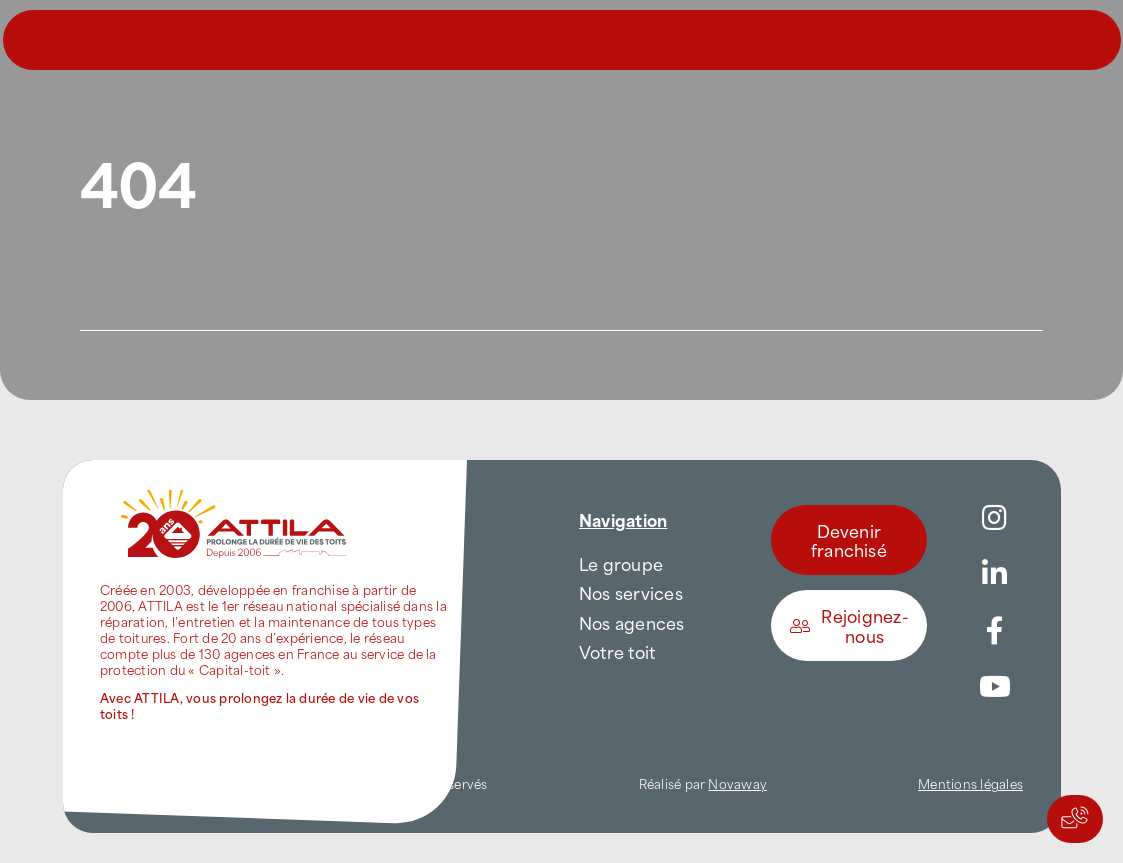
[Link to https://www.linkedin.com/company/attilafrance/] (995, 574)
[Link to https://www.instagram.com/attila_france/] (995, 518)
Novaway (737, 783)
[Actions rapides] (1075, 819)
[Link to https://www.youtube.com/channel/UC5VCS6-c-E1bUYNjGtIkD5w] (995, 687)
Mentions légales (970, 783)
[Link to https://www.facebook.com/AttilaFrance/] (995, 631)
